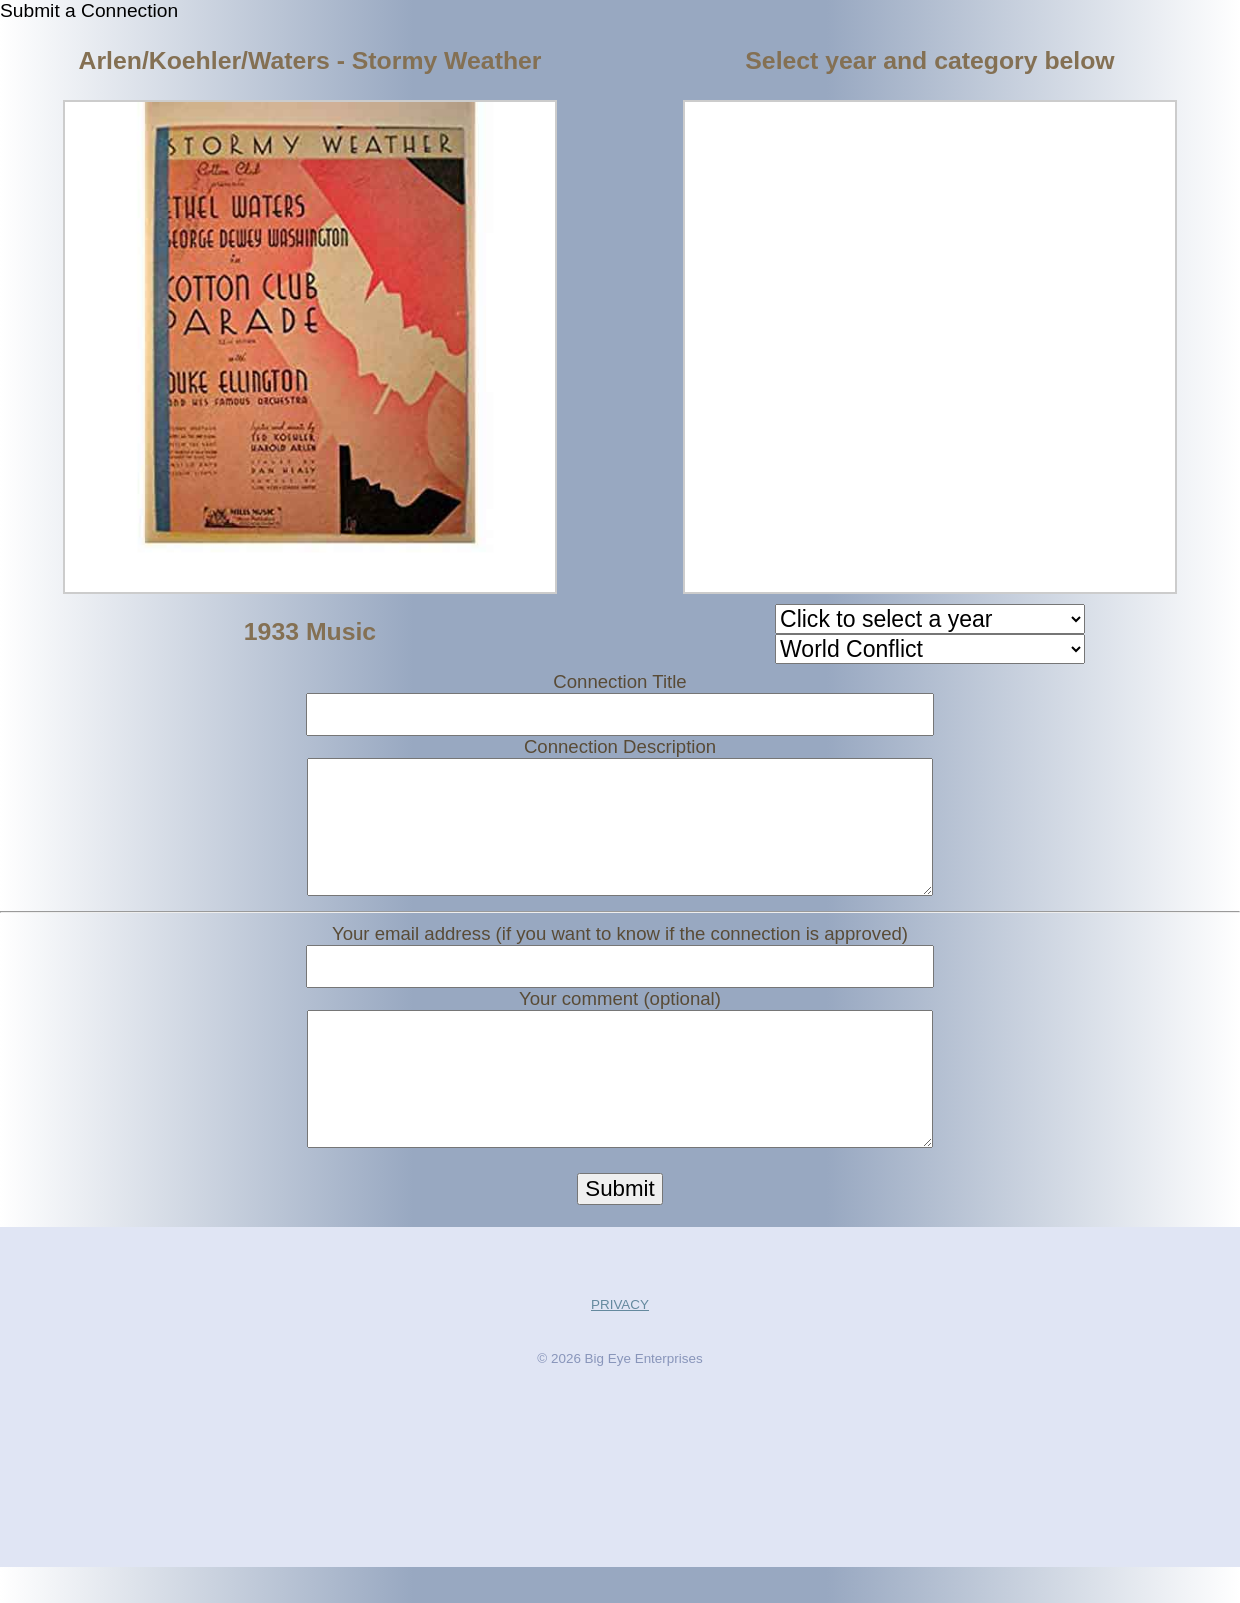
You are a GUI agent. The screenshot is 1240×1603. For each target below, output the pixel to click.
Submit (619, 1224)
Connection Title (619, 681)
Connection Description (620, 746)
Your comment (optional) (620, 1016)
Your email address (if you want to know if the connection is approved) (620, 951)
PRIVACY (620, 1340)
